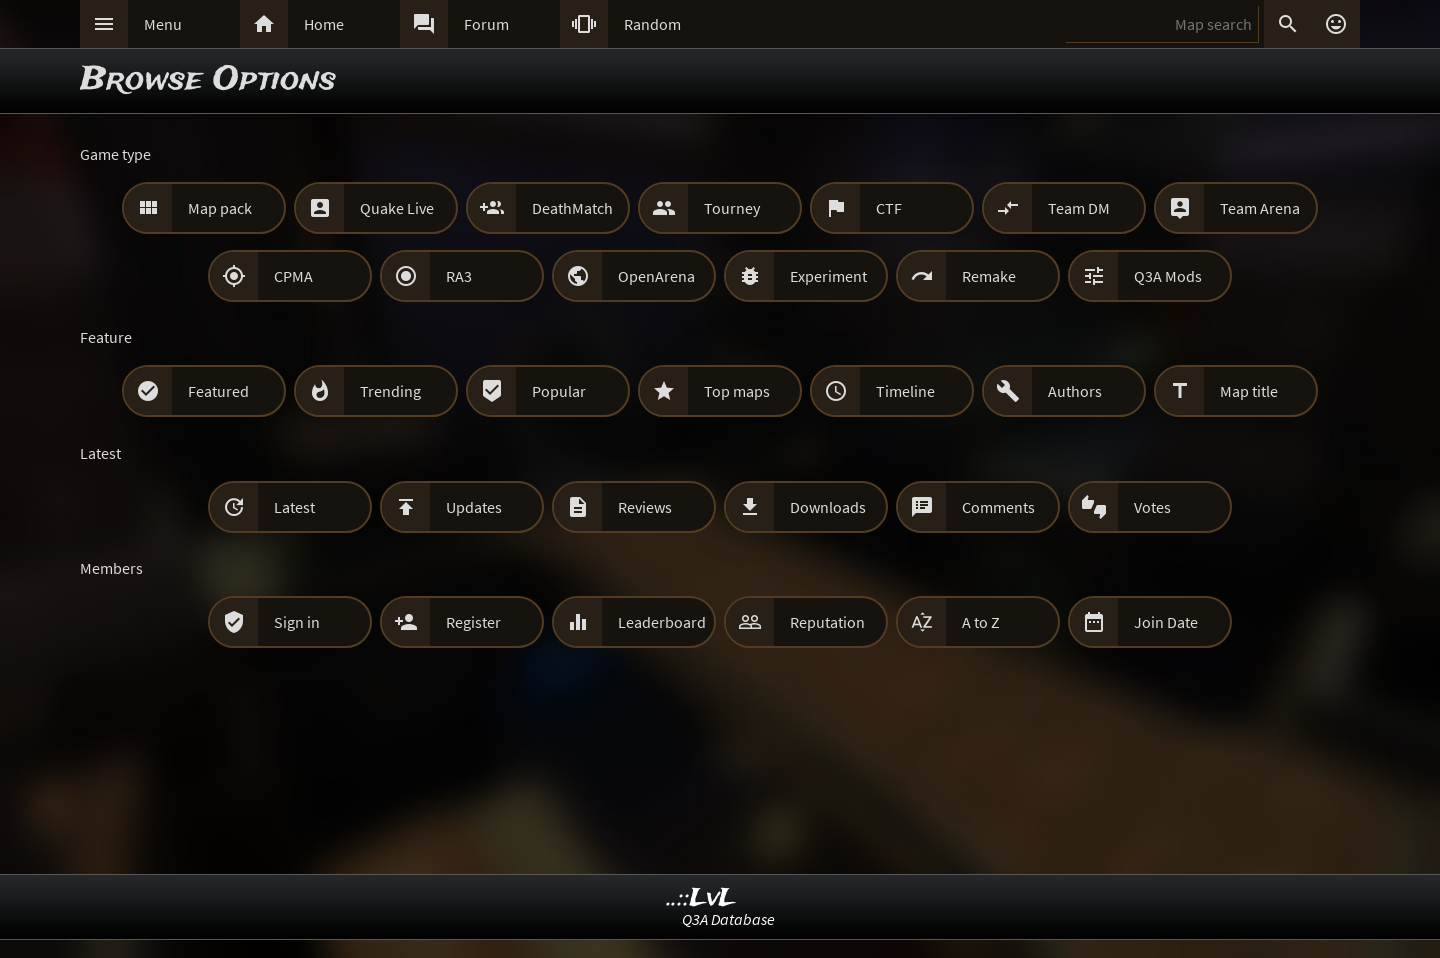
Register (473, 622)
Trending (390, 391)
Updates (474, 507)
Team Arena (1260, 208)
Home (324, 24)
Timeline (905, 391)
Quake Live (397, 208)
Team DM (1079, 208)
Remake (989, 276)
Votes (1152, 507)
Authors (1075, 391)
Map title (1249, 391)
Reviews (645, 507)
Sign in (297, 622)
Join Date (1166, 622)
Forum (486, 24)
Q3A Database (728, 919)
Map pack (220, 208)
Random (652, 24)
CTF (889, 208)
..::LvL (701, 898)
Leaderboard (662, 622)
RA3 (459, 276)
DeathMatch (572, 208)
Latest (294, 507)
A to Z (981, 622)
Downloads (828, 507)
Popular (559, 391)
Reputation (827, 622)
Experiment (828, 276)
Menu (163, 24)
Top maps (737, 391)
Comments (998, 507)
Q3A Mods (1168, 276)
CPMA (293, 276)
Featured (218, 391)
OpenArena (656, 276)
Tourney (732, 208)
